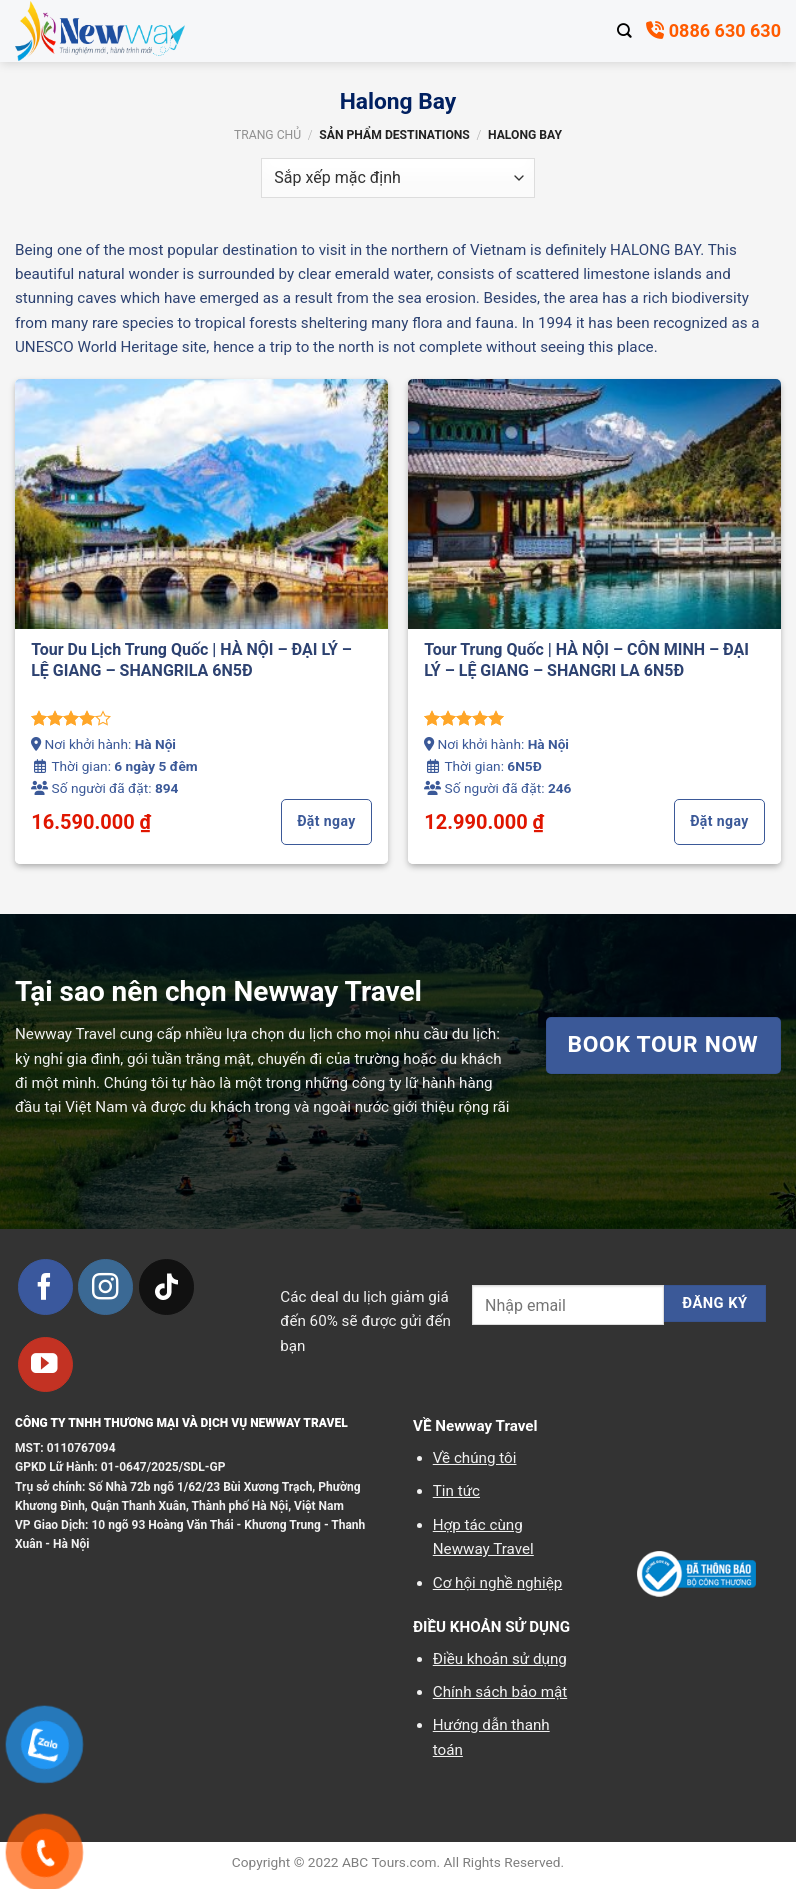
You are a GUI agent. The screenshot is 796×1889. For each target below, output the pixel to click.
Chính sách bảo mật (500, 1692)
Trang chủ (267, 135)
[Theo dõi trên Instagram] (105, 1286)
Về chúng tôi (475, 1458)
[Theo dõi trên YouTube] (45, 1364)
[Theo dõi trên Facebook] (45, 1286)
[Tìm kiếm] (624, 31)
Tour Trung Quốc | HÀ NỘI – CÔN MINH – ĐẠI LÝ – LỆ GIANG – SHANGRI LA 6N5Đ (586, 660)
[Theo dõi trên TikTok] (166, 1286)
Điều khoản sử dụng (500, 1659)
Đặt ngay (326, 821)
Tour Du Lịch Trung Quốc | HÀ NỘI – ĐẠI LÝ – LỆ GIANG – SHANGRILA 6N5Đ (191, 660)
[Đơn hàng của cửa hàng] (397, 178)
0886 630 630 (713, 30)
